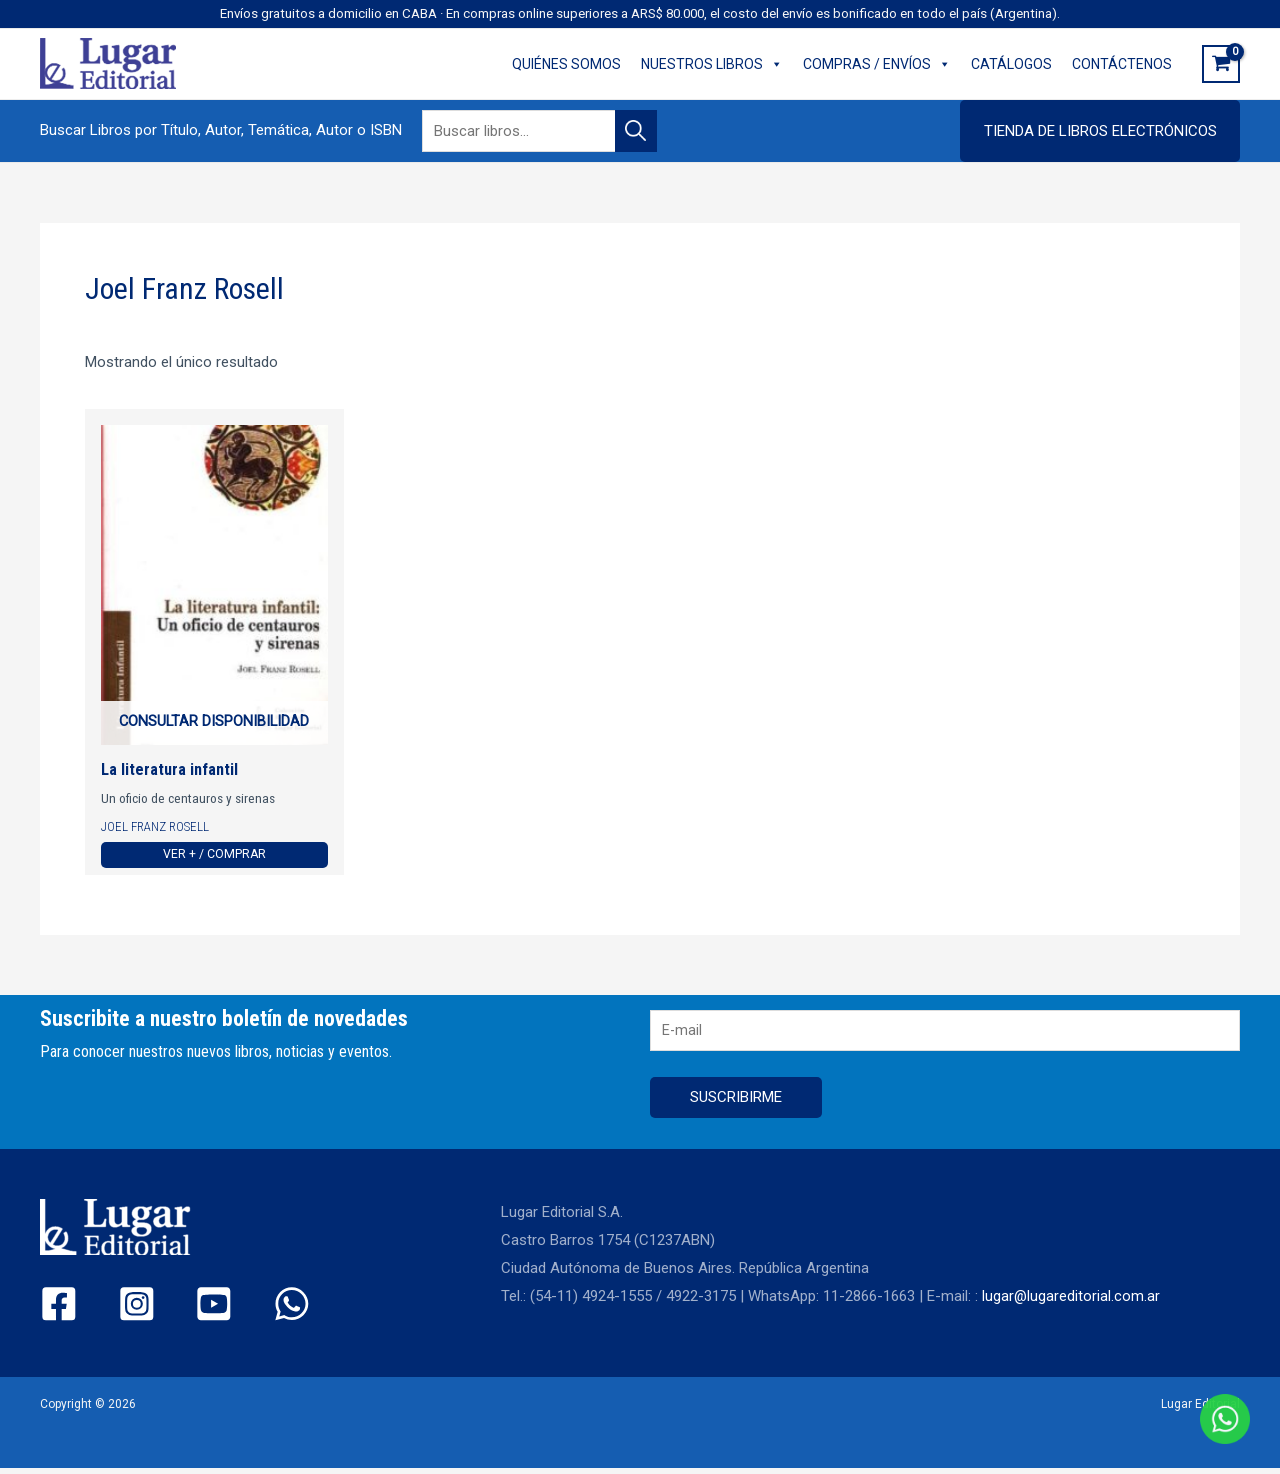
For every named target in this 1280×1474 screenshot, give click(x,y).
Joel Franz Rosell (157, 828)
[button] (1100, 131)
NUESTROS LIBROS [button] (712, 64)
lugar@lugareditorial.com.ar (1071, 1302)
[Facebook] (58, 1309)
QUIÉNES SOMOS (566, 64)
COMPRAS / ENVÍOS (877, 64)
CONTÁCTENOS (1122, 64)
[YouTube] (180, 1309)
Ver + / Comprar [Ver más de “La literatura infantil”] (214, 857)
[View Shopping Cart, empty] (1221, 64)
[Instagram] (119, 1309)
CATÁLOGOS (1011, 64)
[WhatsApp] (241, 1309)
